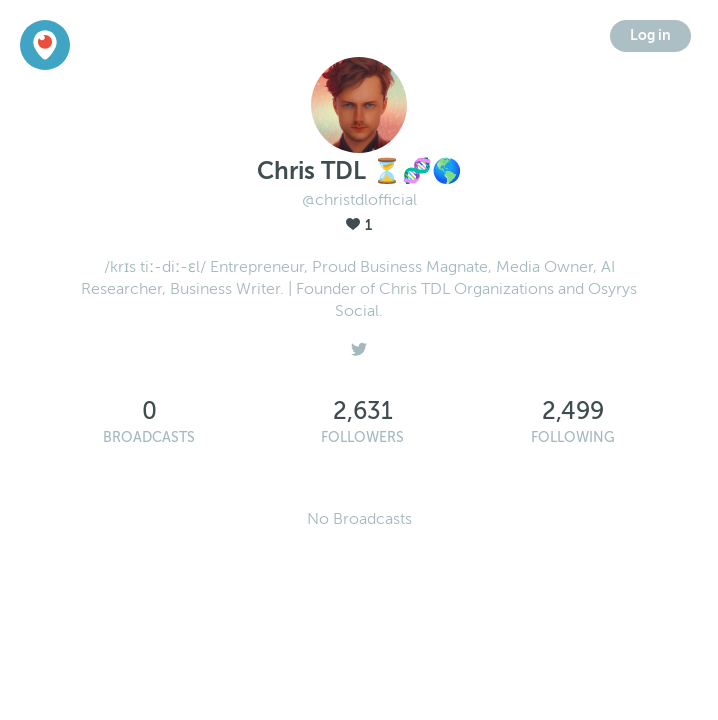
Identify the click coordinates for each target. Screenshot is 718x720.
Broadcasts (149, 437)
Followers (362, 437)
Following (573, 437)
